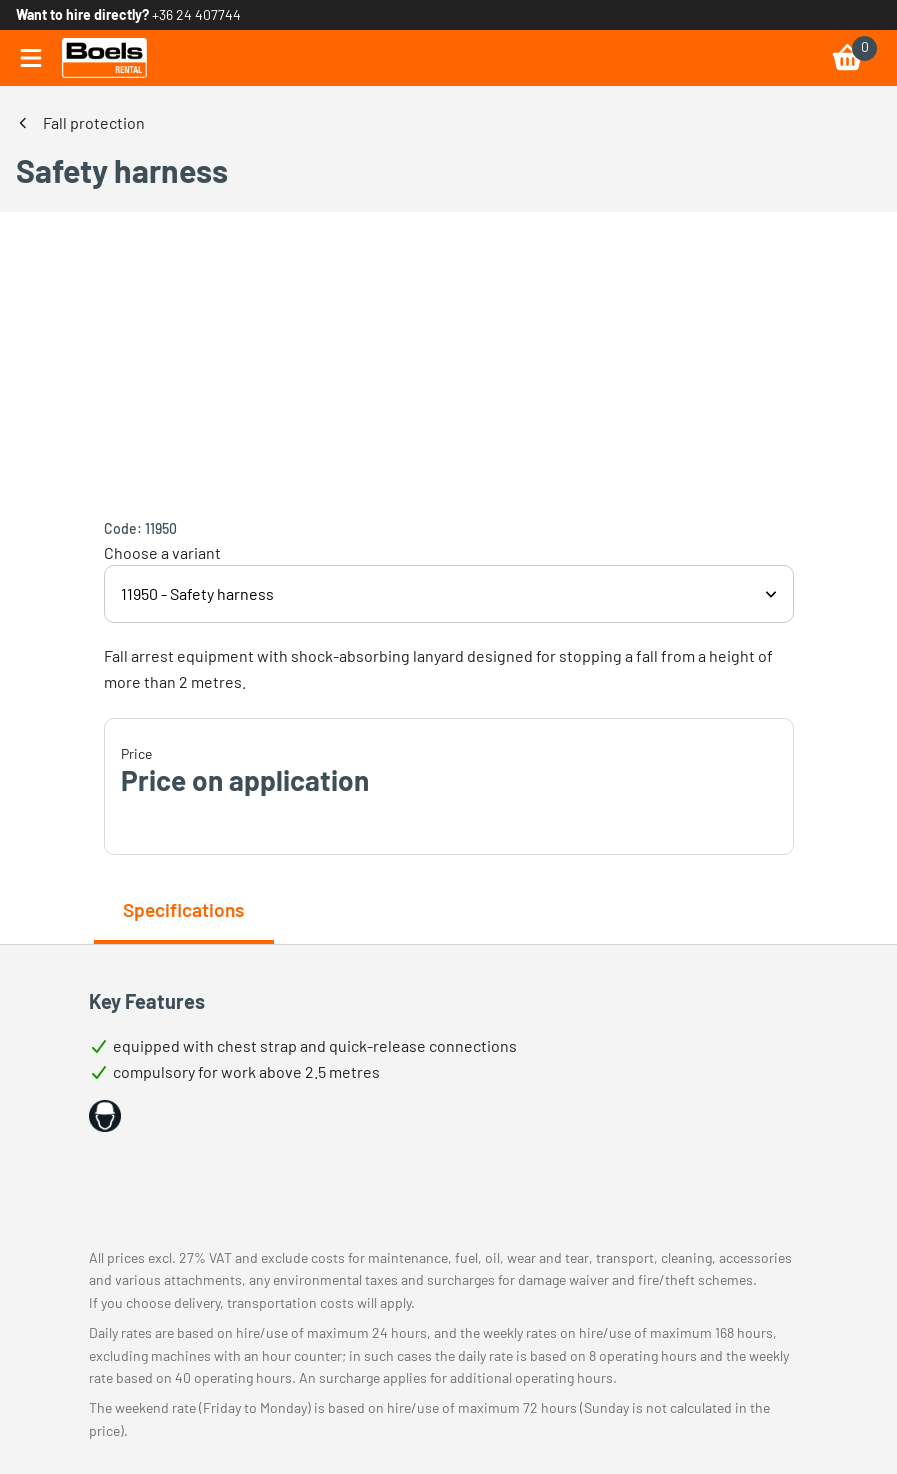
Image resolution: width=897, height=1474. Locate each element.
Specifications (183, 909)
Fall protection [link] (94, 122)
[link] (104, 58)
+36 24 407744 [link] (196, 14)
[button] (105, 1116)
